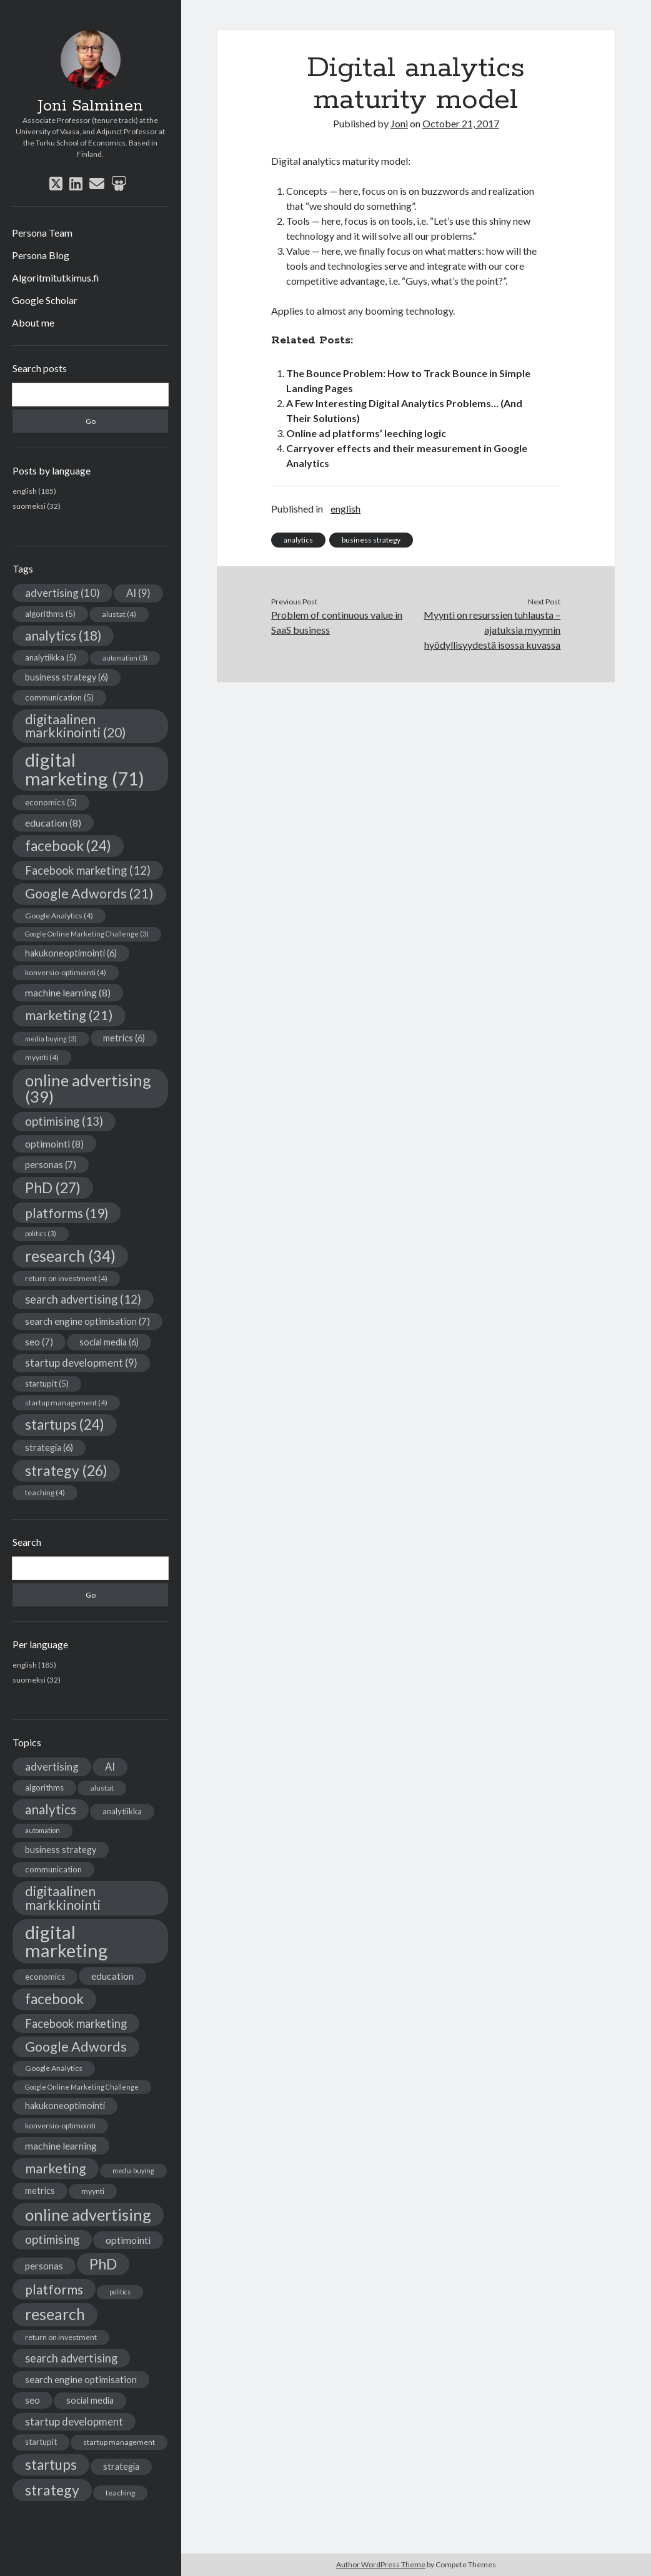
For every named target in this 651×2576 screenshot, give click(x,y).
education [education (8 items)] (53, 822)
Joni (399, 123)
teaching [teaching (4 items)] (45, 1492)
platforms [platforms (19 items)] (66, 1213)
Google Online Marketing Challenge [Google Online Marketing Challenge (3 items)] (87, 934)
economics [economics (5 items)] (51, 802)
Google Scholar (44, 300)
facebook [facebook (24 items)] (68, 845)
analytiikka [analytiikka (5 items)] (50, 657)
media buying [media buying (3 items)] (51, 1039)
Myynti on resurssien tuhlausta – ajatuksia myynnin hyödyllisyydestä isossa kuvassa (492, 630)
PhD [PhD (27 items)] (53, 1187)
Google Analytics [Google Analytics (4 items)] (59, 915)
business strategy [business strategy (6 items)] (66, 677)
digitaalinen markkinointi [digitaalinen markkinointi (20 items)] (75, 725)
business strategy (371, 539)
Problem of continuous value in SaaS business (336, 622)
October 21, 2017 (460, 123)
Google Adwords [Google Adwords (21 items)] (89, 893)
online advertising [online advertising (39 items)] (88, 1088)
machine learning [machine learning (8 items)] (68, 992)
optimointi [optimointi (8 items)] (54, 1143)
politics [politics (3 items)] (40, 1233)
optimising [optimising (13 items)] (64, 1121)
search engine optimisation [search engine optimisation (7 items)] (87, 1321)
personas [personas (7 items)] (50, 1164)
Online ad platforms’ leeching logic (366, 433)
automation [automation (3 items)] (124, 658)
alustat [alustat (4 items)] (119, 614)
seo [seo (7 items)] (39, 1341)
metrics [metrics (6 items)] (124, 1038)
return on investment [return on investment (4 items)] (66, 1278)
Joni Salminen (90, 106)
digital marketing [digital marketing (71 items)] (84, 769)
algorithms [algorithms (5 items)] (50, 614)
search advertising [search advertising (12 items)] (83, 1299)
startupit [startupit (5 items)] (47, 1384)
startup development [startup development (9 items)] (81, 1363)
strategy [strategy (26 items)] (66, 1470)
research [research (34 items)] (70, 1256)
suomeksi (29, 506)
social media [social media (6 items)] (109, 1342)
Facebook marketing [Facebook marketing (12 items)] (88, 870)
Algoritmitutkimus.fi (55, 277)
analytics (298, 539)
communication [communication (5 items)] (59, 697)
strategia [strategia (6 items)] (49, 1447)
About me (33, 322)
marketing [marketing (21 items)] (69, 1015)
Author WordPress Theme (380, 2564)
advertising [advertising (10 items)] (62, 592)
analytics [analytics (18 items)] (63, 635)
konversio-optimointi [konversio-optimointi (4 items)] (65, 972)
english (24, 491)
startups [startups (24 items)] (64, 1424)
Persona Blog (40, 255)
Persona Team (42, 232)
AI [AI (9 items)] (138, 593)
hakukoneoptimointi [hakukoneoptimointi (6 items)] (71, 953)
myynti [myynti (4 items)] (42, 1057)
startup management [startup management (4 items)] (66, 1402)
